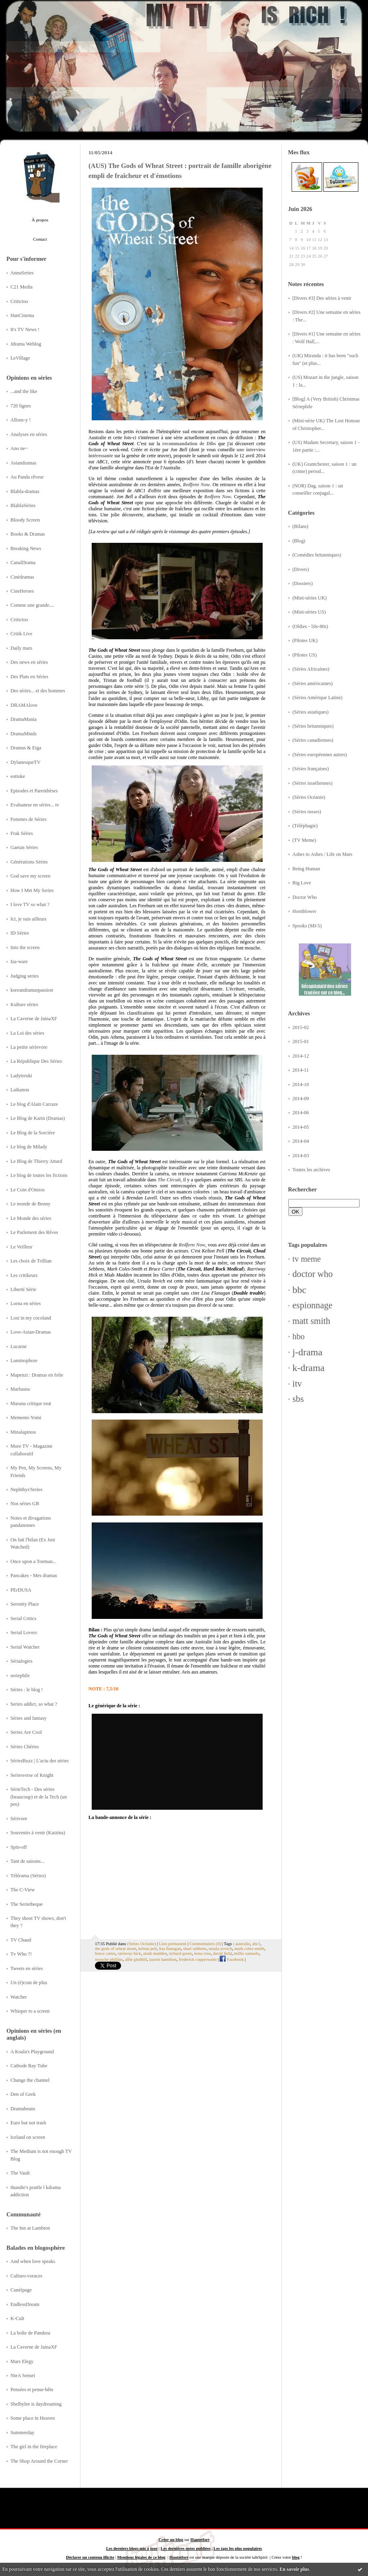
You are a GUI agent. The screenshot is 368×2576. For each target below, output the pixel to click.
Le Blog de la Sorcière (32, 1133)
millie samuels (246, 1953)
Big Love (301, 883)
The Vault (20, 2173)
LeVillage (20, 358)
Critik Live (21, 633)
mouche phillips (109, 1959)
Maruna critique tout (30, 1403)
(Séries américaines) (312, 683)
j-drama (307, 1352)
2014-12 (300, 1056)
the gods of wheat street (115, 1948)
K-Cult (17, 2318)
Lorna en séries (25, 1303)
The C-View (22, 1890)
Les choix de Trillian (30, 1261)
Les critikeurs (23, 1275)
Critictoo (19, 301)
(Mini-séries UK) (309, 598)
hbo (298, 1336)
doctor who (312, 1274)
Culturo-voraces (26, 2276)
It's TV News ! (24, 329)
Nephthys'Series (26, 1489)
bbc (299, 1290)
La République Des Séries (36, 1061)
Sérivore (18, 1818)
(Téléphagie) (305, 826)
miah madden (155, 1953)
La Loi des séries (27, 1033)
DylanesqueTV (25, 762)
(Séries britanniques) (312, 726)
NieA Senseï (22, 2375)
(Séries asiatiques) (310, 712)
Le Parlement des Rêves (34, 1232)
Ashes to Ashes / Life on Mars (322, 854)
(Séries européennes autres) (319, 754)
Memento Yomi (25, 1417)
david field (222, 1953)
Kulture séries (24, 1004)
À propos (40, 219)
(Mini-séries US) (309, 612)
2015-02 (300, 1027)
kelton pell (147, 1948)
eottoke (17, 776)
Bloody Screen (25, 520)
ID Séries (19, 933)
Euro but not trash (28, 2123)
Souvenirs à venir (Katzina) (37, 1832)
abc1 (256, 1943)
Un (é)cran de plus (28, 1982)
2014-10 (300, 1084)
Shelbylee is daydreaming (36, 2404)
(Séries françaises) (310, 768)
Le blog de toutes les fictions (39, 1175)
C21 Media (21, 287)
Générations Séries (29, 862)
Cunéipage (21, 2290)
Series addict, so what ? (33, 1704)
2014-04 (300, 1141)
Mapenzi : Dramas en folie (36, 1375)
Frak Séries (21, 833)
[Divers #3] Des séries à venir (322, 298)
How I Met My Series (31, 890)
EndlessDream (24, 2304)
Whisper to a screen (29, 2011)
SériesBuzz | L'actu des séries (39, 1761)
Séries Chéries (24, 1746)
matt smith (311, 1321)
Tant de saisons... (27, 1861)
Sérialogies (21, 1661)
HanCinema (22, 315)
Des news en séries (29, 662)
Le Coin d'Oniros (27, 1190)
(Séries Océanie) (308, 797)
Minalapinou (23, 1432)
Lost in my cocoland (30, 1318)
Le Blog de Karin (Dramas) (37, 1118)
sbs (298, 1399)
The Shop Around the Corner (39, 2461)
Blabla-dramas (24, 491)
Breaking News (25, 548)
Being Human (306, 869)
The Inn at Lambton (30, 2228)
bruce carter (105, 1953)
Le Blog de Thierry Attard (36, 1161)
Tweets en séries (26, 1968)
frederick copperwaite (197, 1959)
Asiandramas (23, 463)
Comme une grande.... (32, 605)
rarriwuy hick (129, 1953)
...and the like (23, 391)
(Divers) (300, 569)
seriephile (20, 1675)
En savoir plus (294, 2569)
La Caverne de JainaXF (33, 1018)
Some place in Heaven (32, 2418)
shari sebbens (195, 1948)
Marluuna (20, 1389)
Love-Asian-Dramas (30, 1332)
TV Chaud (20, 1940)
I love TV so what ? (29, 904)
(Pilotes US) (304, 655)
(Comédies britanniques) (316, 555)
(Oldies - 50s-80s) (310, 626)
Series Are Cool (26, 1732)
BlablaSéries (22, 505)
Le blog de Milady (28, 1147)
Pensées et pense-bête (31, 2389)
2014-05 (300, 1127)
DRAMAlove (23, 705)
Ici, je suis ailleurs (28, 919)
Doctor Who (304, 897)
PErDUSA (20, 1590)
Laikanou (19, 1090)
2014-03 (300, 1155)
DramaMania (23, 719)
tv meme (306, 1258)
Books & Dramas (27, 534)
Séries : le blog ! (26, 1689)
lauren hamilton (163, 1959)
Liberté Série (23, 1289)
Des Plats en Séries (29, 676)
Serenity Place (24, 1604)
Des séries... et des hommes (37, 691)
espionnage (312, 1305)
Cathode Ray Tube (28, 2066)
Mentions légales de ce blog (141, 2557)
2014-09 (300, 1098)
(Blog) (298, 541)
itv (297, 1384)
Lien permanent (172, 1943)
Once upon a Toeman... (33, 1561)
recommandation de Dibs (189, 443)
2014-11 (300, 1070)
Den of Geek (23, 2094)
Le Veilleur (21, 1247)
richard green (180, 1953)
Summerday (22, 2432)
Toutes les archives (311, 1169)
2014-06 (300, 1112)
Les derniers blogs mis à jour (132, 2548)
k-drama (308, 1368)
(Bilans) (300, 526)
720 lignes (20, 406)
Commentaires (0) (205, 1943)
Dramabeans (22, 2109)
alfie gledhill (136, 1959)
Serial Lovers (23, 1632)
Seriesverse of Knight (31, 1775)
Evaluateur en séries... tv (34, 805)
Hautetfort (200, 2539)
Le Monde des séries (30, 1218)
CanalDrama (22, 562)
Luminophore (23, 1360)
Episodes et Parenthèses (34, 791)
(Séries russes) (306, 811)
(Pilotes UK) (305, 640)
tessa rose (202, 1953)
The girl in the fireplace (33, 2446)
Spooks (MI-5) (307, 926)
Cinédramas (22, 577)
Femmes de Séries (28, 819)
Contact (40, 239)
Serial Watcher (24, 1647)
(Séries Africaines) (310, 669)
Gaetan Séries (24, 847)
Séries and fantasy (28, 1718)
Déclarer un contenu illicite (90, 2557)
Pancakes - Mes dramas (33, 1575)
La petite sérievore (28, 1047)
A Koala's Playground (32, 2051)
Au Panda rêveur (27, 477)
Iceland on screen (27, 2137)
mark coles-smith (249, 1948)
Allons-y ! (20, 420)
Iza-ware (19, 961)
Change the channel (29, 2080)
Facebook (232, 1959)
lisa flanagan (170, 1948)
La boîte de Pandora (30, 2333)
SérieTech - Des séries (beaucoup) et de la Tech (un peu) (38, 1796)
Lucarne (18, 1346)
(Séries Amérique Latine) (317, 697)
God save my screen (30, 876)
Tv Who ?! (21, 1954)
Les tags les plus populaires (238, 2548)
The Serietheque (26, 1904)
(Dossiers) (302, 583)
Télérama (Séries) (28, 1875)
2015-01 (300, 1041)
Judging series (24, 976)
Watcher (18, 1997)
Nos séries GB (24, 1503)
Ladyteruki (21, 1075)
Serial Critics (23, 1618)
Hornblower (304, 911)
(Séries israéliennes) (312, 783)
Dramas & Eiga (25, 748)
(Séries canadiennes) (312, 740)
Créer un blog (170, 2539)
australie (242, 1943)
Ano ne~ (19, 448)
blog (296, 2557)
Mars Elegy (21, 2361)
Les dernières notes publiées (185, 2548)
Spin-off (18, 1847)
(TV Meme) (304, 840)
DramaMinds (23, 734)
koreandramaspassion (31, 990)
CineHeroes (22, 591)
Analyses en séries (28, 434)
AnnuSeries (21, 273)
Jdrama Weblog (25, 344)
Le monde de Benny (30, 1204)
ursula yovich (220, 1948)
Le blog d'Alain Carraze (34, 1104)
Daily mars (21, 648)
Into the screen (24, 947)
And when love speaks (32, 2261)
